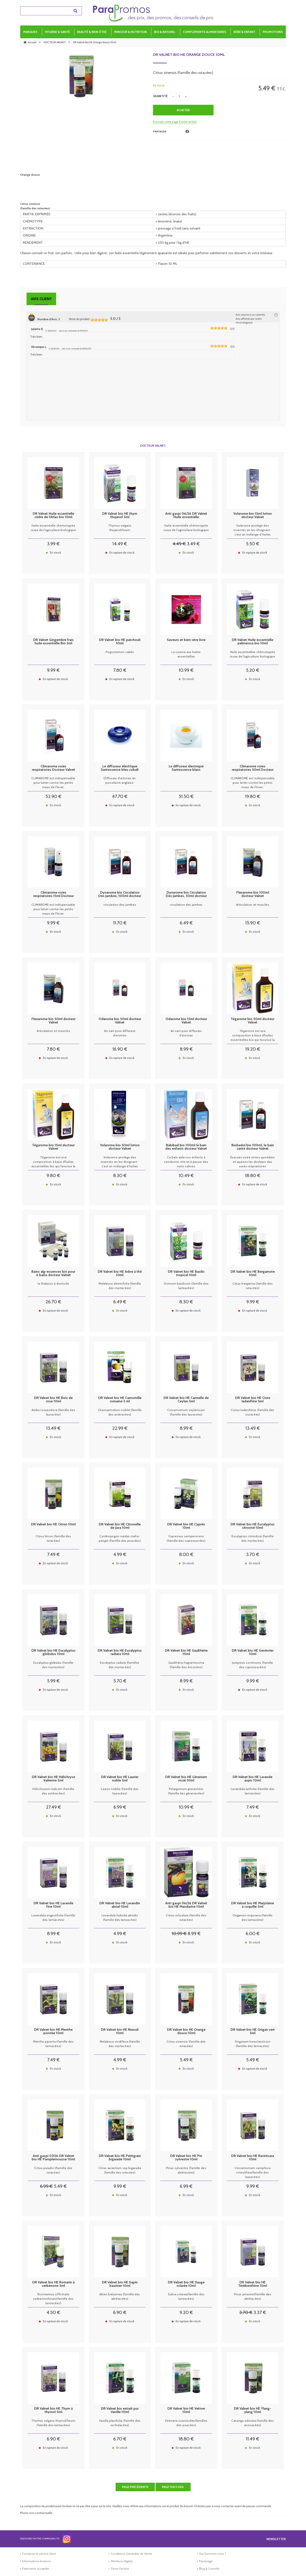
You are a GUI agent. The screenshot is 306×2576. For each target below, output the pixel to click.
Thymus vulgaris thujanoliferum (120, 528)
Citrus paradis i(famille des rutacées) (53, 2170)
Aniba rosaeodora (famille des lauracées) (53, 1412)
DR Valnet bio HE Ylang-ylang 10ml (252, 2410)
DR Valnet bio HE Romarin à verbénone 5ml (53, 2284)
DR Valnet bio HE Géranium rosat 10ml (186, 1778)
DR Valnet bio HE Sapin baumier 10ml (120, 2284)
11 (120, 923)
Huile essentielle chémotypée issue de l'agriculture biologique (186, 528)
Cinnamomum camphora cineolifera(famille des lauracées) (253, 2172)
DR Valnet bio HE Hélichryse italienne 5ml (53, 1778)
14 (119, 544)
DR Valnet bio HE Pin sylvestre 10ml (186, 2157)
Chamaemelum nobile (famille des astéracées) (120, 1412)
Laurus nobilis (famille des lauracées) (120, 1791)
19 (252, 796)
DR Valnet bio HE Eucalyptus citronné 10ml (253, 1526)
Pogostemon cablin (120, 652)
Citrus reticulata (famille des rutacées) (186, 1917)
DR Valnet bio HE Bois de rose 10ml (53, 1399)
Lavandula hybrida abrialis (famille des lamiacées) (120, 1917)
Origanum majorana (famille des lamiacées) (253, 1917)
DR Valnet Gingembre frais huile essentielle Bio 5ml (53, 641)
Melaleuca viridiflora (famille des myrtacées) (120, 2044)
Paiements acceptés (35, 2568)
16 (119, 1049)
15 (252, 923)
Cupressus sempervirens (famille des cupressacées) (186, 1538)
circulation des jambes (119, 905)
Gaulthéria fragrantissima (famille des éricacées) (186, 1665)
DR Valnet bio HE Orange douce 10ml (189, 54)
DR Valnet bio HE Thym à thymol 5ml (53, 2410)
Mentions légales (122, 2561)
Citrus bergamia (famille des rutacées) (252, 1286)
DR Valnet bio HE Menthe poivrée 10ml (53, 2031)
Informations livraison (36, 2561)
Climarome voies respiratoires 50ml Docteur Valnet (252, 768)
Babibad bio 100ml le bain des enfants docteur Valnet (186, 1146)
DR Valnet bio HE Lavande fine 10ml (53, 1905)
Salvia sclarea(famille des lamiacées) (186, 2296)
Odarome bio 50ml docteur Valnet (120, 1020)
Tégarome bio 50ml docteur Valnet (252, 1020)
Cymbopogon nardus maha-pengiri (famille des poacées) (120, 1538)
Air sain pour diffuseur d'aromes (119, 1033)
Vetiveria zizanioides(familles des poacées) (186, 2423)
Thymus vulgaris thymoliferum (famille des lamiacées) (53, 2423)
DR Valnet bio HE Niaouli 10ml (120, 2031)
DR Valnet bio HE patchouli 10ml (119, 641)
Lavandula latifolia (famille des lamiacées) (253, 1791)
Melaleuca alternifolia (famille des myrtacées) (120, 1286)
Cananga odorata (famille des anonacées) (252, 2423)
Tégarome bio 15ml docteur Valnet (53, 1146)
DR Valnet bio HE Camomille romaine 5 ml (120, 1399)
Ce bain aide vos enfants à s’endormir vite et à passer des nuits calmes (186, 1161)
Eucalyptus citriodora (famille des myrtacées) (252, 1538)
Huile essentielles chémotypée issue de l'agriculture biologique (252, 654)
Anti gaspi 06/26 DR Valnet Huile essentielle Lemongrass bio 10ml (186, 515)
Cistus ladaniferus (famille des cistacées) (252, 1412)
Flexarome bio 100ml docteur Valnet (252, 894)
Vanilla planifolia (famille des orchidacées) (119, 2423)
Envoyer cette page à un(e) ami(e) (175, 122)
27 (53, 1807)
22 (120, 1428)
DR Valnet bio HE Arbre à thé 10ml (120, 1273)
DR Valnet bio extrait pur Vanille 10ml (120, 2410)
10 (186, 670)
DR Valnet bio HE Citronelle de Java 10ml (120, 1526)
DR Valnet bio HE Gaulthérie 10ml (186, 1652)
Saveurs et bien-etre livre (186, 640)
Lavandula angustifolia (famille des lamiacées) (53, 1917)
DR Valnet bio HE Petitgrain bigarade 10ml (120, 2157)
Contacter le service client (39, 2554)
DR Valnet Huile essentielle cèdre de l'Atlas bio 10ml (53, 515)
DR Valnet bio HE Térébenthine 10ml (252, 2284)
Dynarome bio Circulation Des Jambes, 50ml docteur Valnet (186, 894)
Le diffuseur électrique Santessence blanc (186, 768)
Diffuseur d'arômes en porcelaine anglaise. (120, 780)
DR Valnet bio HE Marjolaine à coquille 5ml (252, 1905)
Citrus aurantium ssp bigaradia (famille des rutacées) (119, 2170)
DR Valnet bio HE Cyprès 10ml (186, 1526)
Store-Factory (120, 2568)
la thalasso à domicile (53, 1283)
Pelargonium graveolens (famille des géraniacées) (186, 1791)
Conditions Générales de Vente (131, 2554)
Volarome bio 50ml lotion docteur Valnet (120, 1146)
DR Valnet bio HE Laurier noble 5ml (119, 1778)
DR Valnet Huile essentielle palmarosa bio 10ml (252, 641)
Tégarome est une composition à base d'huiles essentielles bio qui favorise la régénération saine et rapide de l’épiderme (253, 1035)
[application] (295, 2565)
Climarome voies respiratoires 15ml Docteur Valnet (53, 894)
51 (186, 796)
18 (252, 1175)
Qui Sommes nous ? (212, 2554)
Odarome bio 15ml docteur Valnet (186, 1020)
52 (53, 796)
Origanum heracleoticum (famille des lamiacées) (252, 2044)
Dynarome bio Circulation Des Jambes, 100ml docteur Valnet (119, 894)
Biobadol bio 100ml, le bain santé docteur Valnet (252, 1146)
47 (120, 796)
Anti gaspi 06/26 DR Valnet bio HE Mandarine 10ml (186, 1905)
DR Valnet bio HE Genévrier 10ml (252, 1652)
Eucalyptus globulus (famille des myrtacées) (53, 1665)
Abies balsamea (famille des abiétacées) (119, 2296)
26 (53, 1302)
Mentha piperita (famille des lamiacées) (53, 2044)
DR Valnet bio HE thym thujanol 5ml (119, 515)
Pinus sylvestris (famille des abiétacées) (186, 2170)
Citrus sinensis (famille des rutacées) (186, 2044)
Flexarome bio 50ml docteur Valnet (53, 1020)
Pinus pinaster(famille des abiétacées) (252, 2296)
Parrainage (205, 2561)
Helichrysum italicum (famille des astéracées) (53, 1791)
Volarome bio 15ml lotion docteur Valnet (252, 515)
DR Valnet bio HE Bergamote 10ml (253, 1273)
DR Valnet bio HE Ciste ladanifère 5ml (252, 1399)
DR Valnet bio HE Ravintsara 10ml (252, 2157)
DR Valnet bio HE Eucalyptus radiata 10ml (120, 1652)
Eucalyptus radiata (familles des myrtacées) (119, 1665)
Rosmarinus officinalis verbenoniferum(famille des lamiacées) (53, 2298)
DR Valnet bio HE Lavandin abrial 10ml (119, 1905)
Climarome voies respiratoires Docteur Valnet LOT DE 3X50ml (53, 768)
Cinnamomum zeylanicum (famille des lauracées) (186, 1412)
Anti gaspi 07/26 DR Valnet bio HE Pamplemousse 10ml (53, 2157)
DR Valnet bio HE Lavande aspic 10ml (252, 1778)
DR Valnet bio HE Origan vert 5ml (253, 2031)
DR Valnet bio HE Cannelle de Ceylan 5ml (186, 1399)
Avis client (41, 298)
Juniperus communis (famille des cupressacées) (252, 1665)
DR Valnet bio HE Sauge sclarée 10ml (186, 2284)
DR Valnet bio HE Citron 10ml (53, 1524)
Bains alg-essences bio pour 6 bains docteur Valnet (53, 1273)
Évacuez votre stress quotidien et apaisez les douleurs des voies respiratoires (252, 1161)
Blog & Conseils (209, 2568)
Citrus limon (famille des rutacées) (53, 1538)
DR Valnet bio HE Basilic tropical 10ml (186, 1273)
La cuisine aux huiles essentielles (186, 654)
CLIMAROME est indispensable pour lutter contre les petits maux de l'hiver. (53, 782)
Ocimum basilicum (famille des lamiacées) (186, 1286)
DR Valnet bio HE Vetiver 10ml (186, 2410)
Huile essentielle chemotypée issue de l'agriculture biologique (53, 528)
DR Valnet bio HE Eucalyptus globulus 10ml (53, 1652)
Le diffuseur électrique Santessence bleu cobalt (120, 768)
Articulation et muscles (252, 905)
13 (53, 1428)
